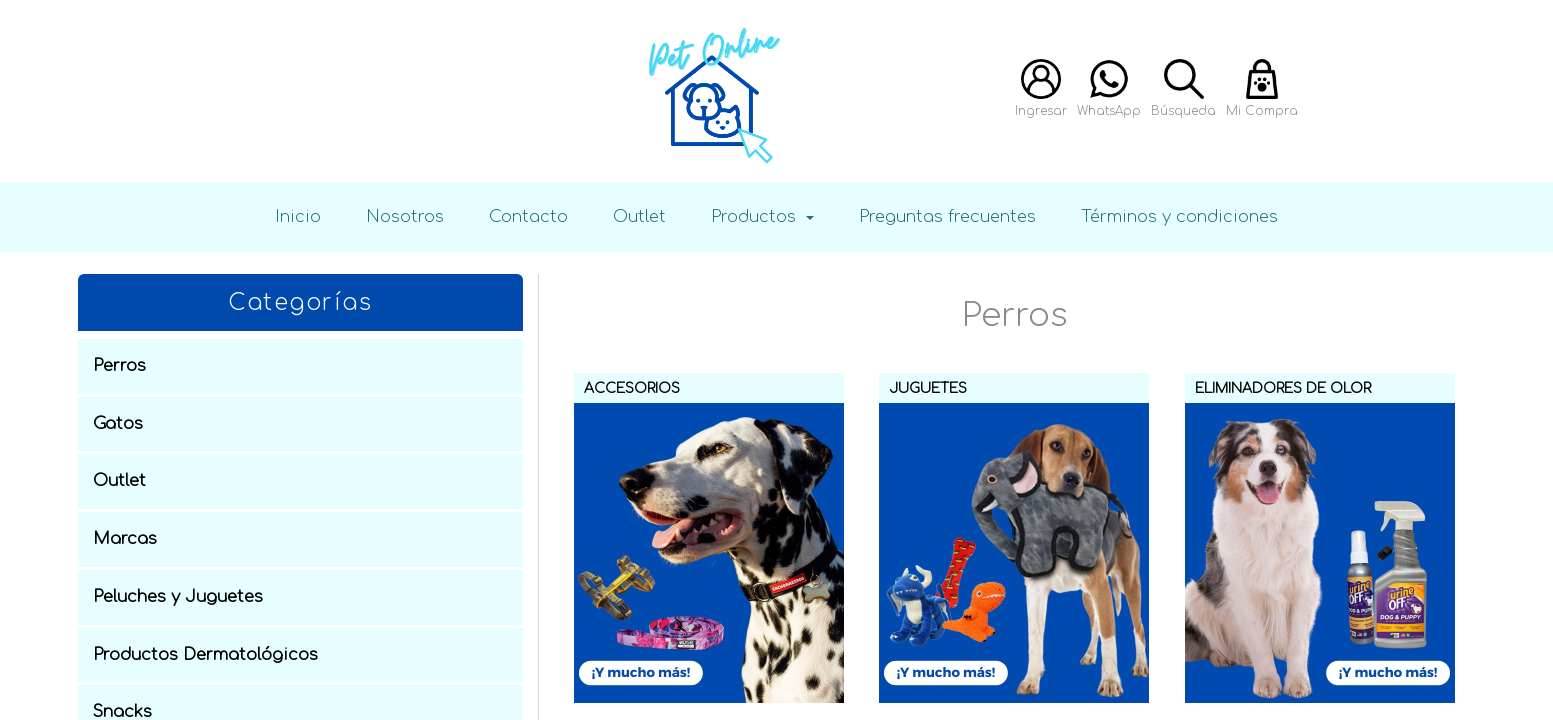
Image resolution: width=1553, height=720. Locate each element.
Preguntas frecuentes (947, 216)
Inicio (298, 216)
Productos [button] (756, 216)
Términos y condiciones (1179, 216)
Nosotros (405, 216)
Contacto (528, 216)
